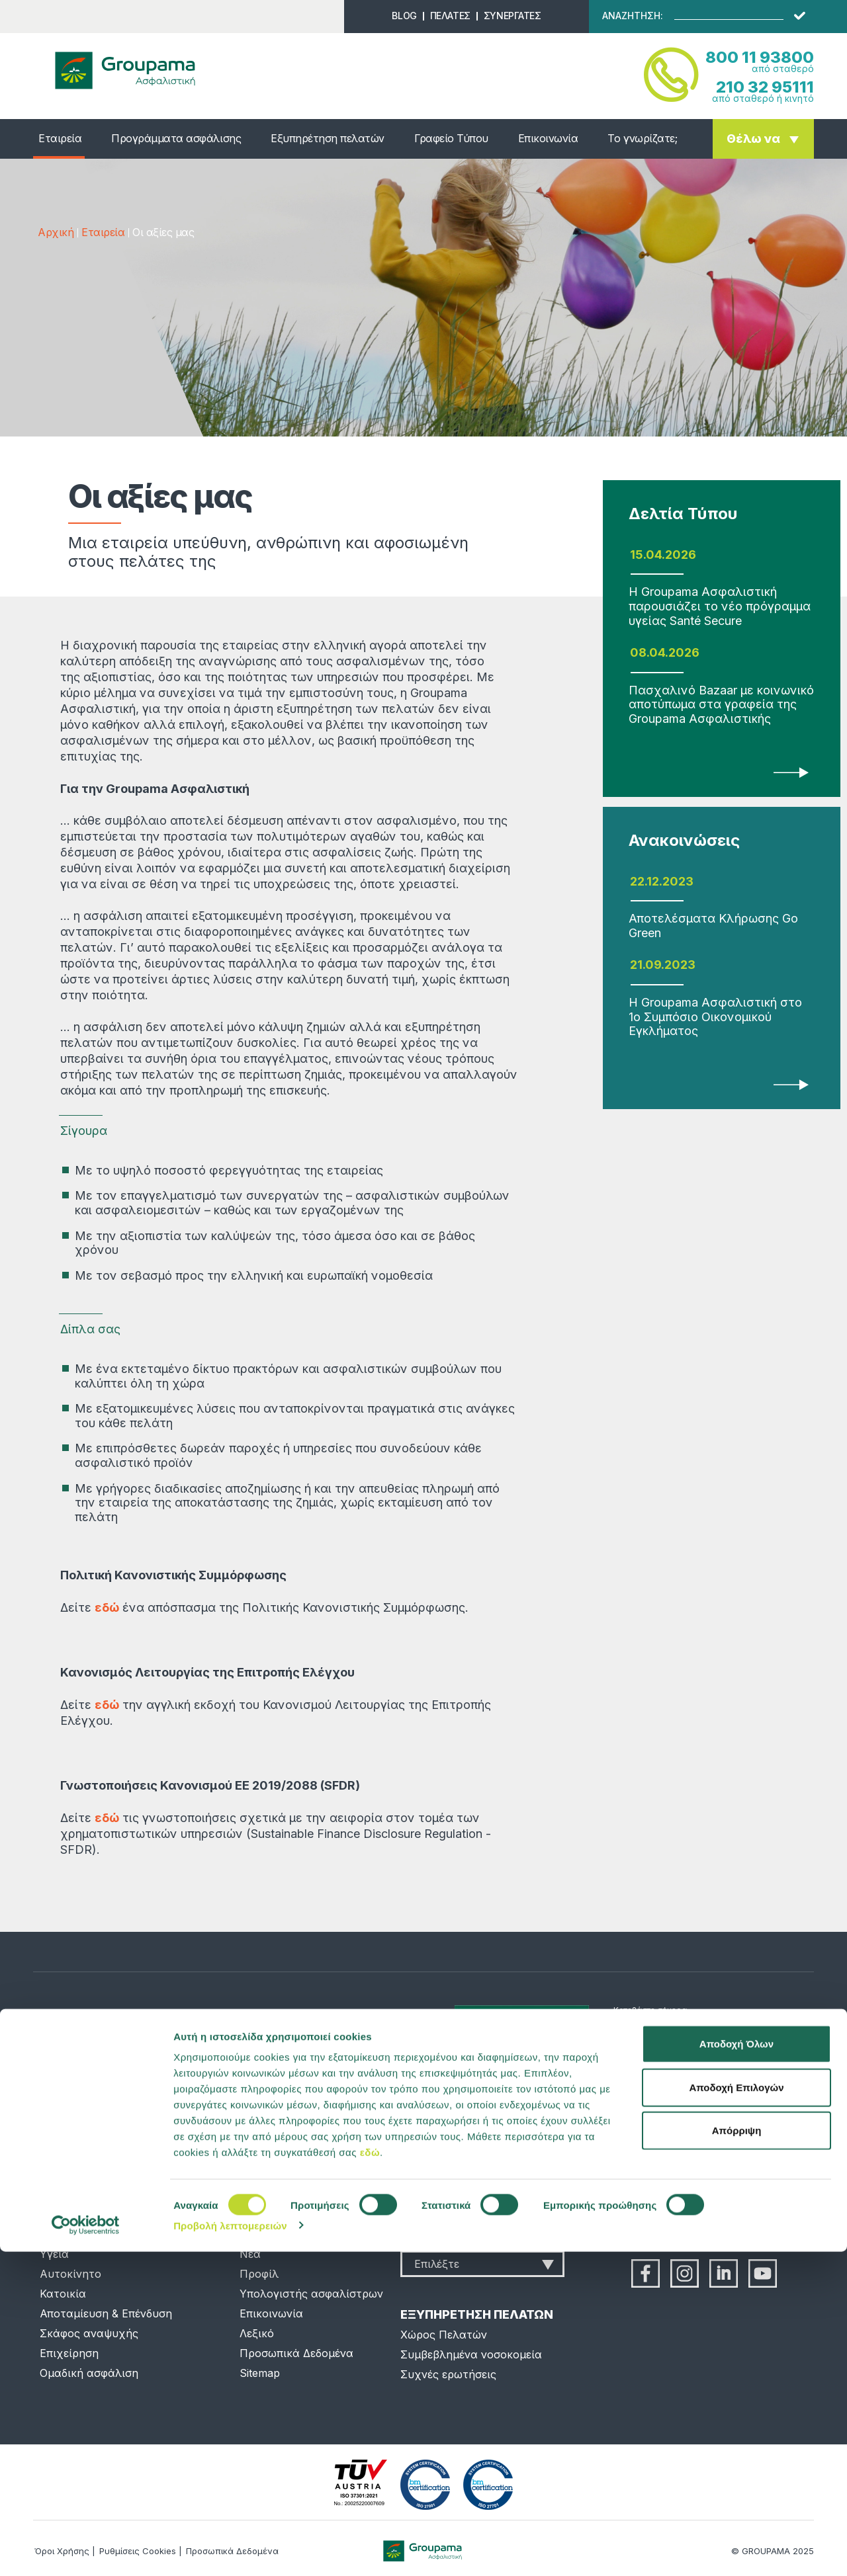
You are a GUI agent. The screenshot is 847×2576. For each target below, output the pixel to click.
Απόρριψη (737, 2454)
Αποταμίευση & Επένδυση (106, 2313)
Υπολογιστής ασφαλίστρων (311, 2293)
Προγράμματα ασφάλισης (176, 138)
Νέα (250, 2254)
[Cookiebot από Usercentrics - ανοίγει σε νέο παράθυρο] (86, 2550)
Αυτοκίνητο (70, 2273)
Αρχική (55, 232)
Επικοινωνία (548, 138)
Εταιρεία (59, 138)
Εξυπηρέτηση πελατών (327, 138)
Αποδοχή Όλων (736, 2368)
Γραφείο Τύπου (451, 138)
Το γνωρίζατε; (642, 138)
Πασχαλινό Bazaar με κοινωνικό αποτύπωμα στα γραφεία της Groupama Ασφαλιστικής (721, 704)
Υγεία (54, 2254)
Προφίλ (259, 2273)
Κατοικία (63, 2293)
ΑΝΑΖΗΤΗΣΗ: (632, 16)
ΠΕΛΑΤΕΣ (450, 15)
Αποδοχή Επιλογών (736, 2411)
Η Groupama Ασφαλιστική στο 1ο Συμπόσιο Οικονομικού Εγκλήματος (715, 1016)
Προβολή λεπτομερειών (230, 2549)
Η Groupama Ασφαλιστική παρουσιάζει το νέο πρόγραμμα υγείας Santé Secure (720, 606)
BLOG (404, 15)
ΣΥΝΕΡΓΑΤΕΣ (512, 15)
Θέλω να (753, 138)
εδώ (370, 2476)
